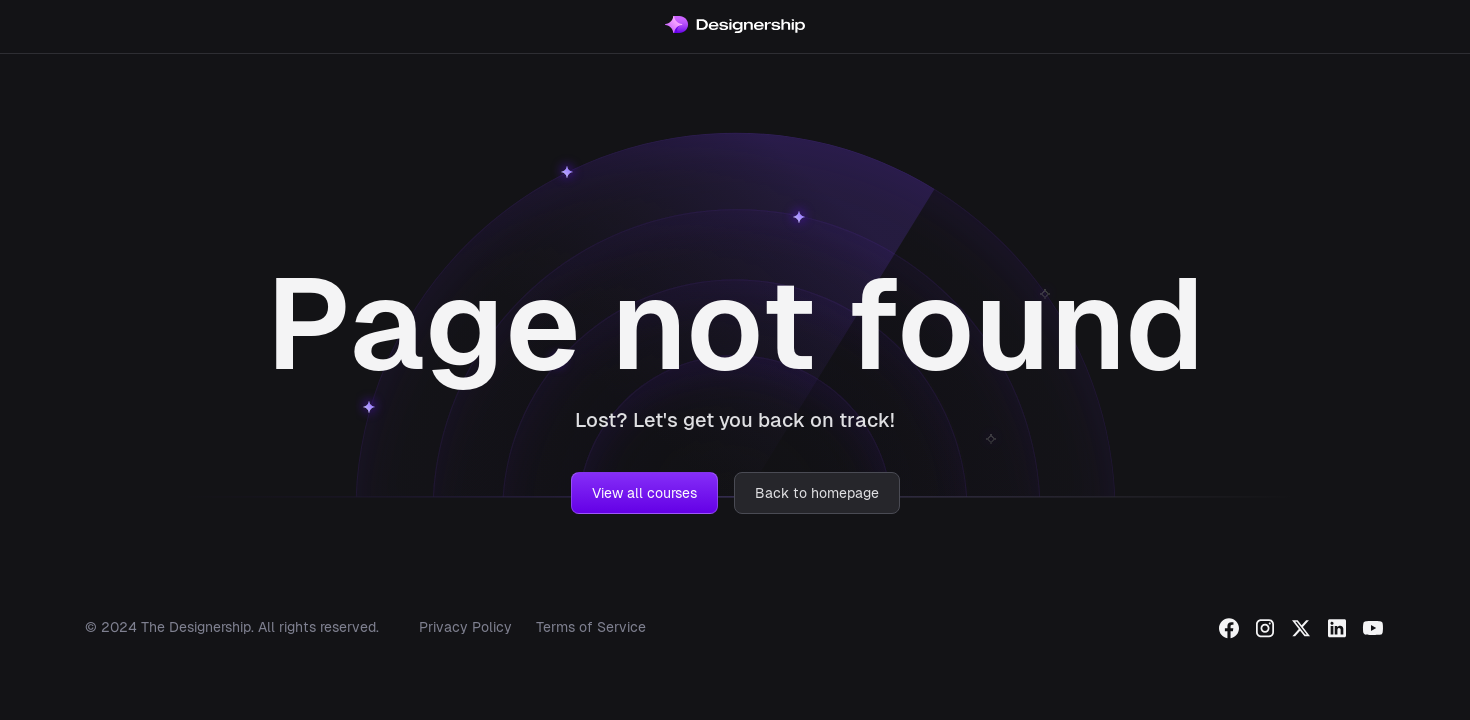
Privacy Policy (465, 627)
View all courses (644, 493)
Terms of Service (591, 627)
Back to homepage (817, 493)
